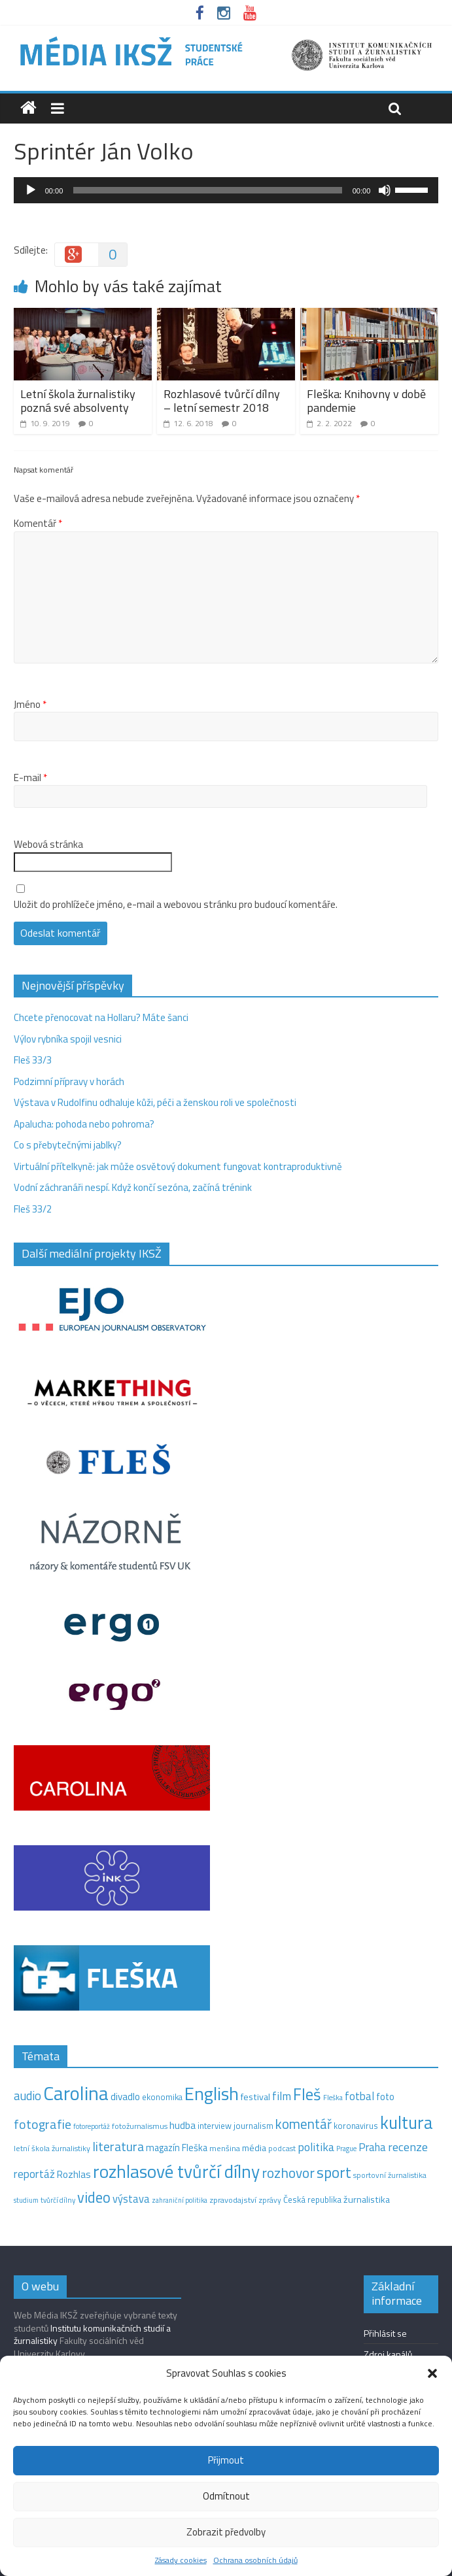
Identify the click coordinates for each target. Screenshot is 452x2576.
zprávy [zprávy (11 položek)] (269, 2200)
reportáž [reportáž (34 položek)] (34, 2174)
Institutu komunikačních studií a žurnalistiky (92, 2334)
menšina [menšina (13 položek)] (224, 2148)
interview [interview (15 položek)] (215, 2125)
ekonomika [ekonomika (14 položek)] (162, 2096)
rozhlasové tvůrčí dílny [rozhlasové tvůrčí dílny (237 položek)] (176, 2171)
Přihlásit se (385, 2333)
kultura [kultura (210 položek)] (406, 2122)
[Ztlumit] (384, 190)
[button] (432, 2373)
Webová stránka (48, 844)
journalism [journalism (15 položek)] (253, 2125)
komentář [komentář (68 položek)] (303, 2123)
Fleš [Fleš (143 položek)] (307, 2094)
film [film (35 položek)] (281, 2096)
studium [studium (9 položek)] (26, 2200)
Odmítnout (226, 2495)
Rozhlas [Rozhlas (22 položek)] (74, 2174)
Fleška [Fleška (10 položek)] (333, 2097)
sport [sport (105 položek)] (334, 2172)
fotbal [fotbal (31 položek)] (359, 2096)
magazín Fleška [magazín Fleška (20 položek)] (176, 2148)
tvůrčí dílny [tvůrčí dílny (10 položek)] (58, 2199)
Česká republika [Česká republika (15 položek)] (312, 2199)
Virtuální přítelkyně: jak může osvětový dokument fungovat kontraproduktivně (178, 1166)
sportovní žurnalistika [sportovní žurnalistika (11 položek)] (389, 2175)
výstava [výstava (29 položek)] (131, 2198)
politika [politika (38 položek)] (316, 2147)
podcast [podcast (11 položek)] (282, 2148)
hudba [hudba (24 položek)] (182, 2125)
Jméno (30, 704)
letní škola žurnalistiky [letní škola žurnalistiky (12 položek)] (52, 2148)
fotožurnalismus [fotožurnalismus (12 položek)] (139, 2126)
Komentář (38, 523)
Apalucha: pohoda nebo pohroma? (84, 1123)
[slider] (207, 190)
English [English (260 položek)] (211, 2093)
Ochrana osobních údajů (255, 2560)
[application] (226, 190)
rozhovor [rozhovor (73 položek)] (288, 2172)
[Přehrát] (30, 190)
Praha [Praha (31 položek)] (372, 2147)
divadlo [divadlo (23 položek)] (125, 2096)
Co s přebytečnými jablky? (68, 1144)
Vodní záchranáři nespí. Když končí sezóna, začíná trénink (133, 1187)
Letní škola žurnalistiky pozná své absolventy (77, 401)
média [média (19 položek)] (254, 2148)
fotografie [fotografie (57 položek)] (42, 2124)
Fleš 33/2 (33, 1208)
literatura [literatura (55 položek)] (118, 2146)
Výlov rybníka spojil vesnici (68, 1038)
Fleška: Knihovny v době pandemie (366, 401)
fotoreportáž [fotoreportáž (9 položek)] (91, 2126)
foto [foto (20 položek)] (385, 2097)
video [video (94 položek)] (94, 2197)
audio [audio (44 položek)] (27, 2095)
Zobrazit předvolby (226, 2531)
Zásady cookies (181, 2560)
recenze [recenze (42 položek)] (408, 2146)
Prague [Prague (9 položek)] (346, 2148)
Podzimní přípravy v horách (69, 1081)
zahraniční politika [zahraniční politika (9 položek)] (179, 2200)
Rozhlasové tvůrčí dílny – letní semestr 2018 (222, 401)
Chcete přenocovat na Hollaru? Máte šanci (101, 1017)
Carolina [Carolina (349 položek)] (76, 2093)
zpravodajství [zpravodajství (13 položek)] (232, 2200)
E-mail (30, 778)
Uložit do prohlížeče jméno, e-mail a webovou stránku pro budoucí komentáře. (176, 904)
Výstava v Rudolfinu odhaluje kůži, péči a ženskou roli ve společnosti (155, 1102)
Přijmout (226, 2459)
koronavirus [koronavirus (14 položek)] (356, 2125)
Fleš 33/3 (33, 1059)
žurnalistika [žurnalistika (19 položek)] (366, 2199)
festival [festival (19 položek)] (255, 2097)
